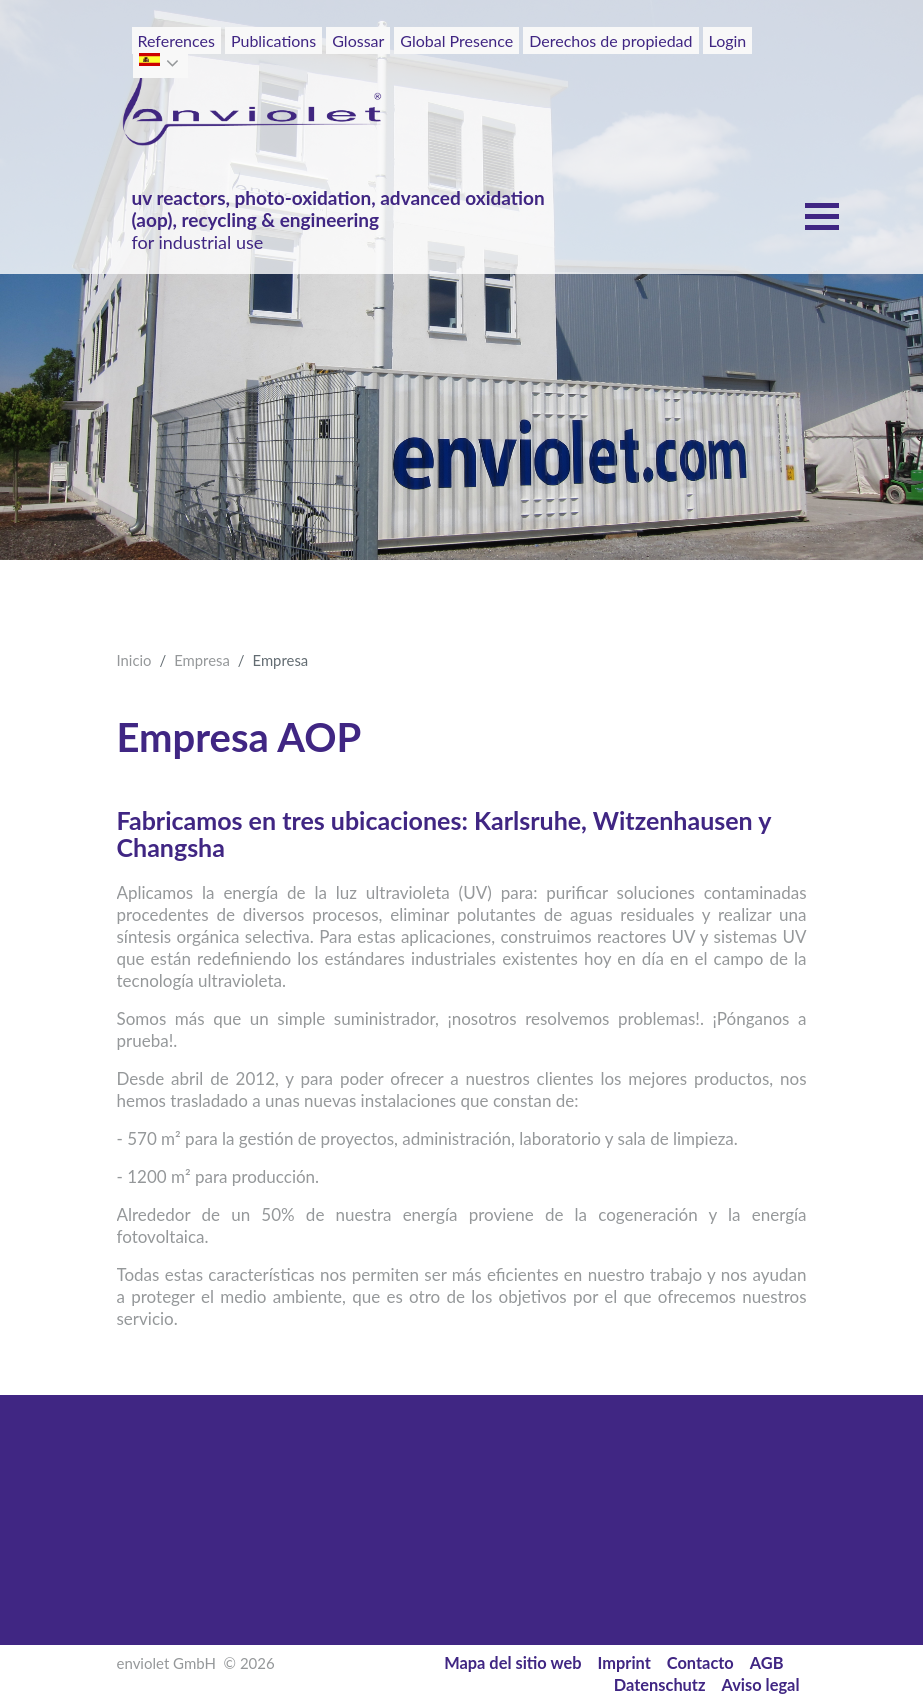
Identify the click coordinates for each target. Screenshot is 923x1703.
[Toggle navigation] (763, 78)
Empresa (202, 660)
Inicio (134, 660)
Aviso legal (761, 1684)
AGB (767, 1662)
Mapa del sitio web (512, 1662)
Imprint (624, 1662)
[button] (174, 63)
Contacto (700, 1662)
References (176, 40)
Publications (273, 40)
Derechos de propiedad (610, 40)
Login (728, 40)
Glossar (358, 40)
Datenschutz (660, 1684)
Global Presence (456, 40)
